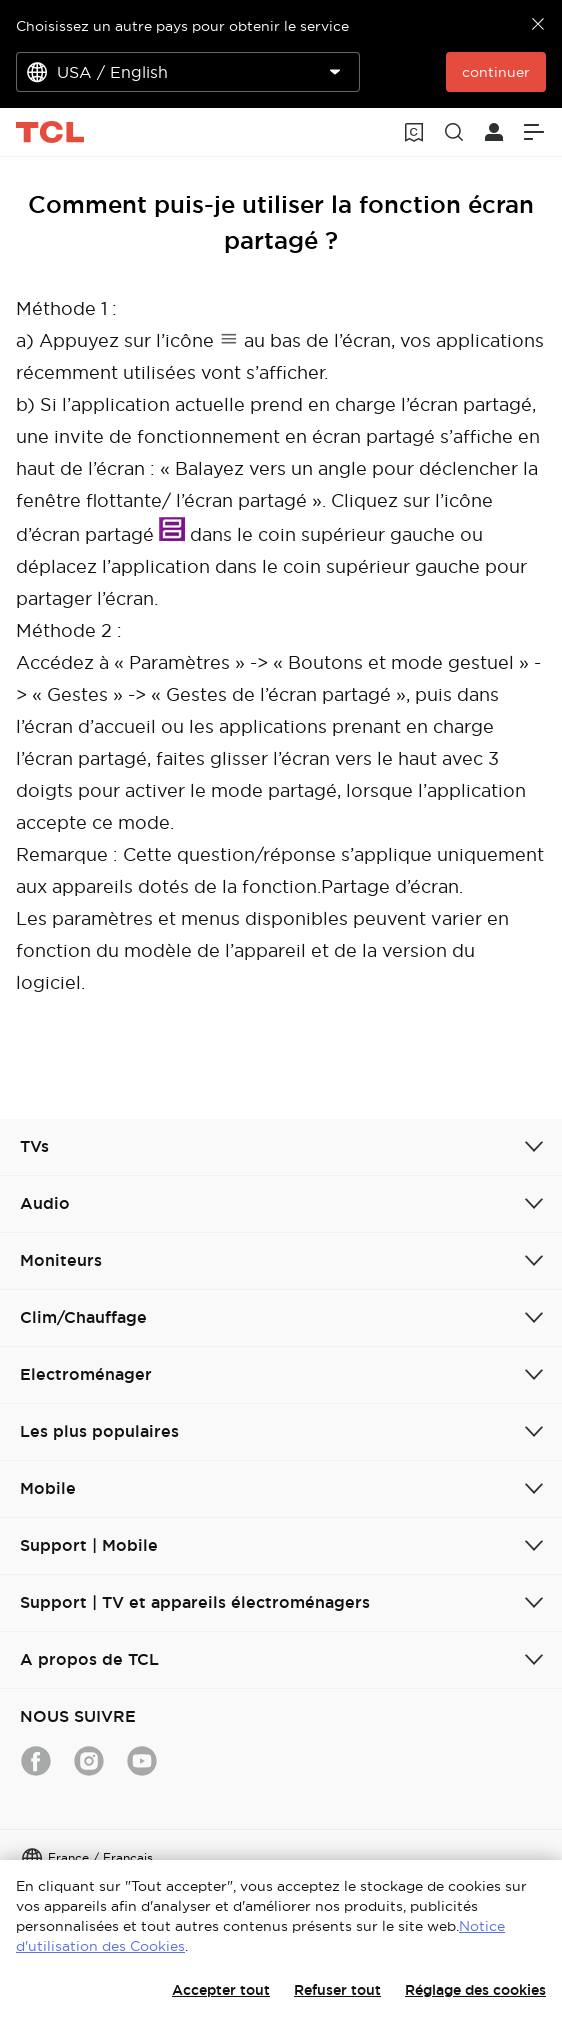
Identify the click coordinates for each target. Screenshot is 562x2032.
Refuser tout (337, 1990)
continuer (496, 72)
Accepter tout (221, 1990)
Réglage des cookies (475, 1990)
